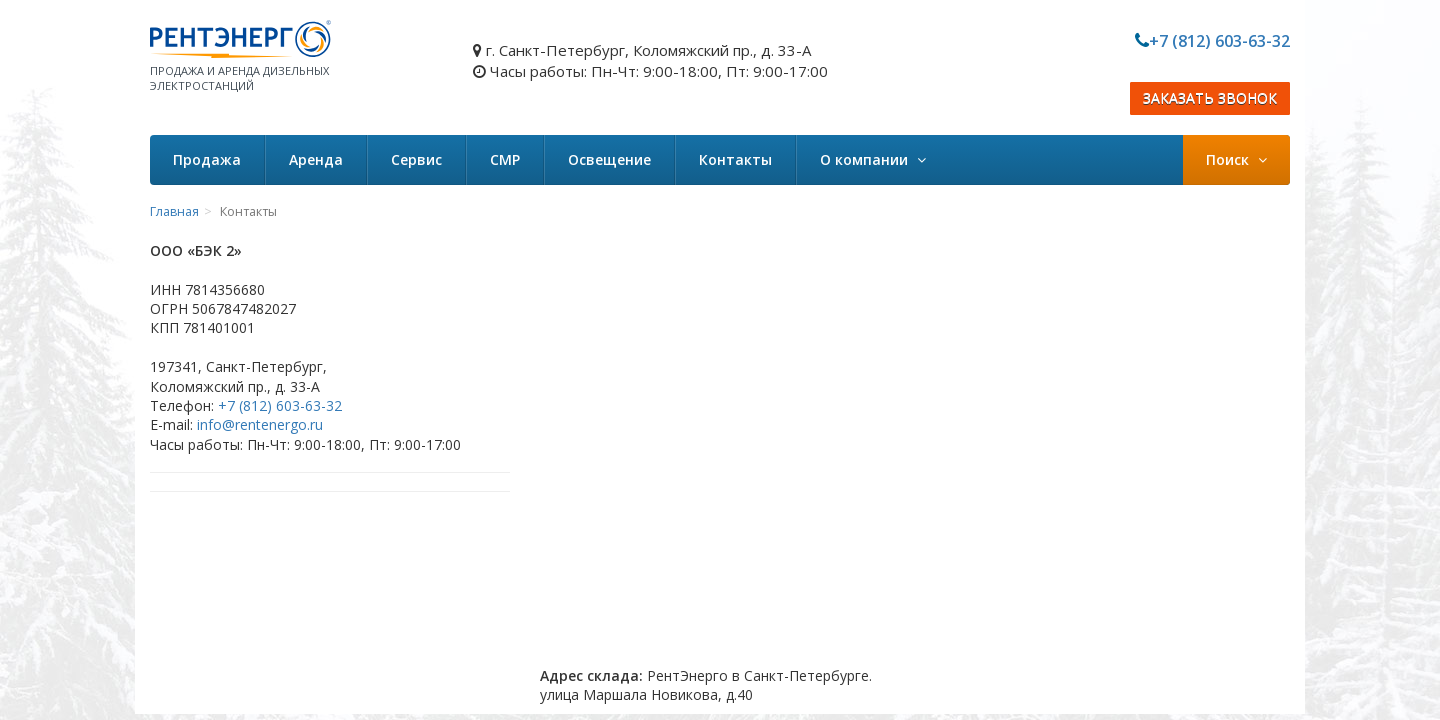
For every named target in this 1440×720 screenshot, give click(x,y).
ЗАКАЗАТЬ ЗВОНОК (1210, 98)
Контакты (735, 159)
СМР (505, 159)
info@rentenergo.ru (260, 424)
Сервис (416, 159)
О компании (873, 159)
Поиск (1236, 159)
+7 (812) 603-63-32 (1219, 41)
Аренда (316, 159)
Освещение (609, 159)
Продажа (207, 159)
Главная (174, 211)
